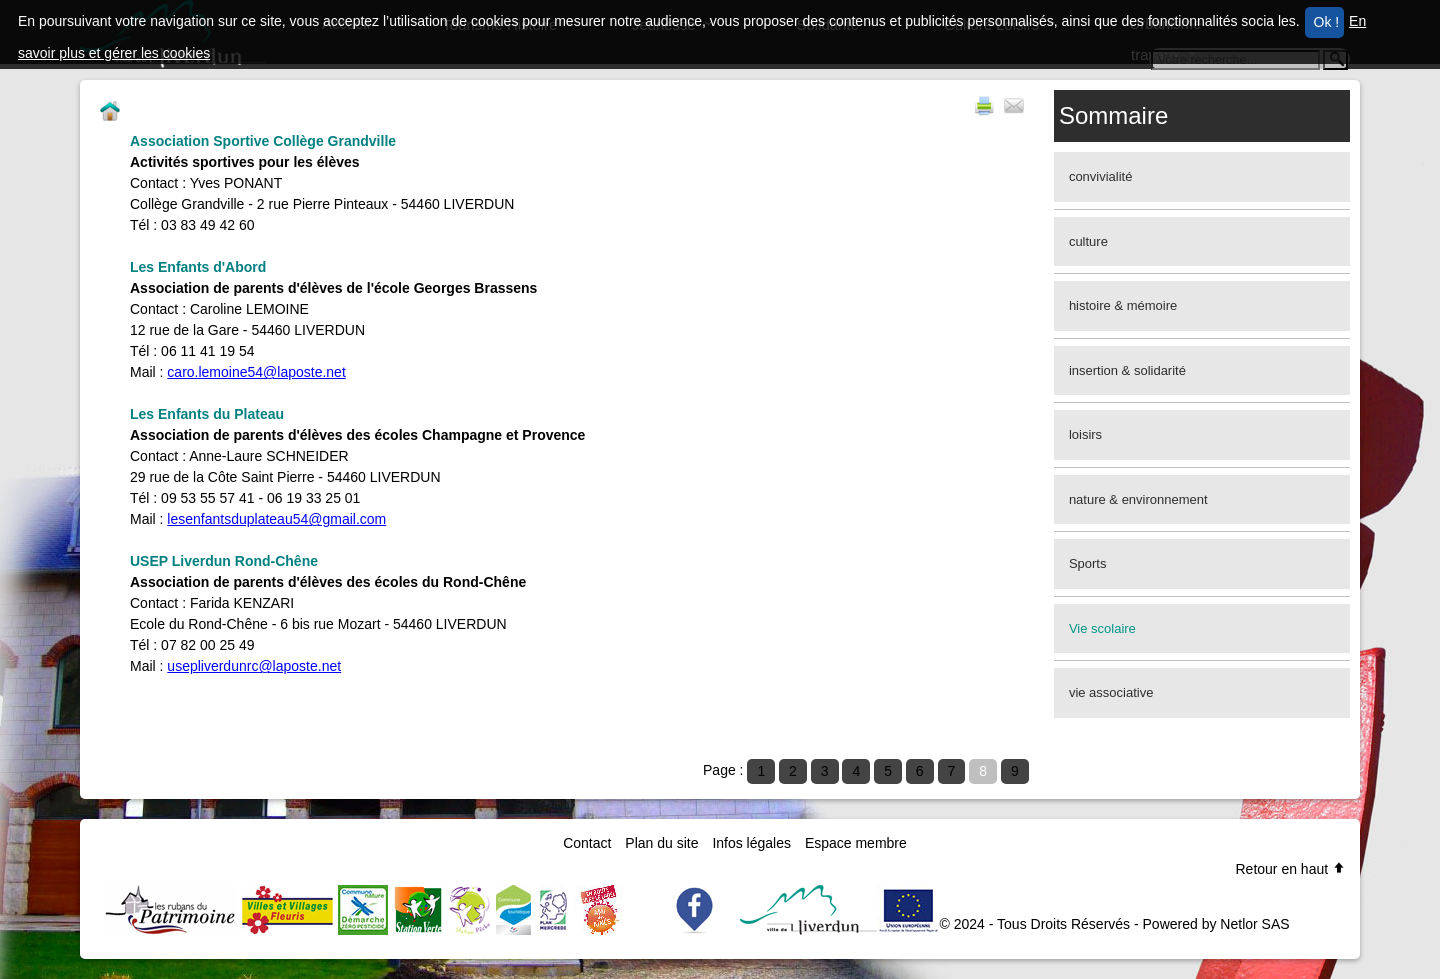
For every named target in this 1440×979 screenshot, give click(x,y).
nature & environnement (1138, 499)
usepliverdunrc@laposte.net (254, 666)
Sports (1088, 563)
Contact (587, 843)
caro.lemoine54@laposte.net (256, 372)
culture (1088, 241)
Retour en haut (1290, 869)
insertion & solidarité (1127, 370)
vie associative (1111, 692)
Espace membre (856, 843)
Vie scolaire (1102, 628)
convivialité (1101, 176)
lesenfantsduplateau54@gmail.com (276, 519)
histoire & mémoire (1123, 305)
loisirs (1085, 434)
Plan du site (661, 843)
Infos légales (751, 843)
